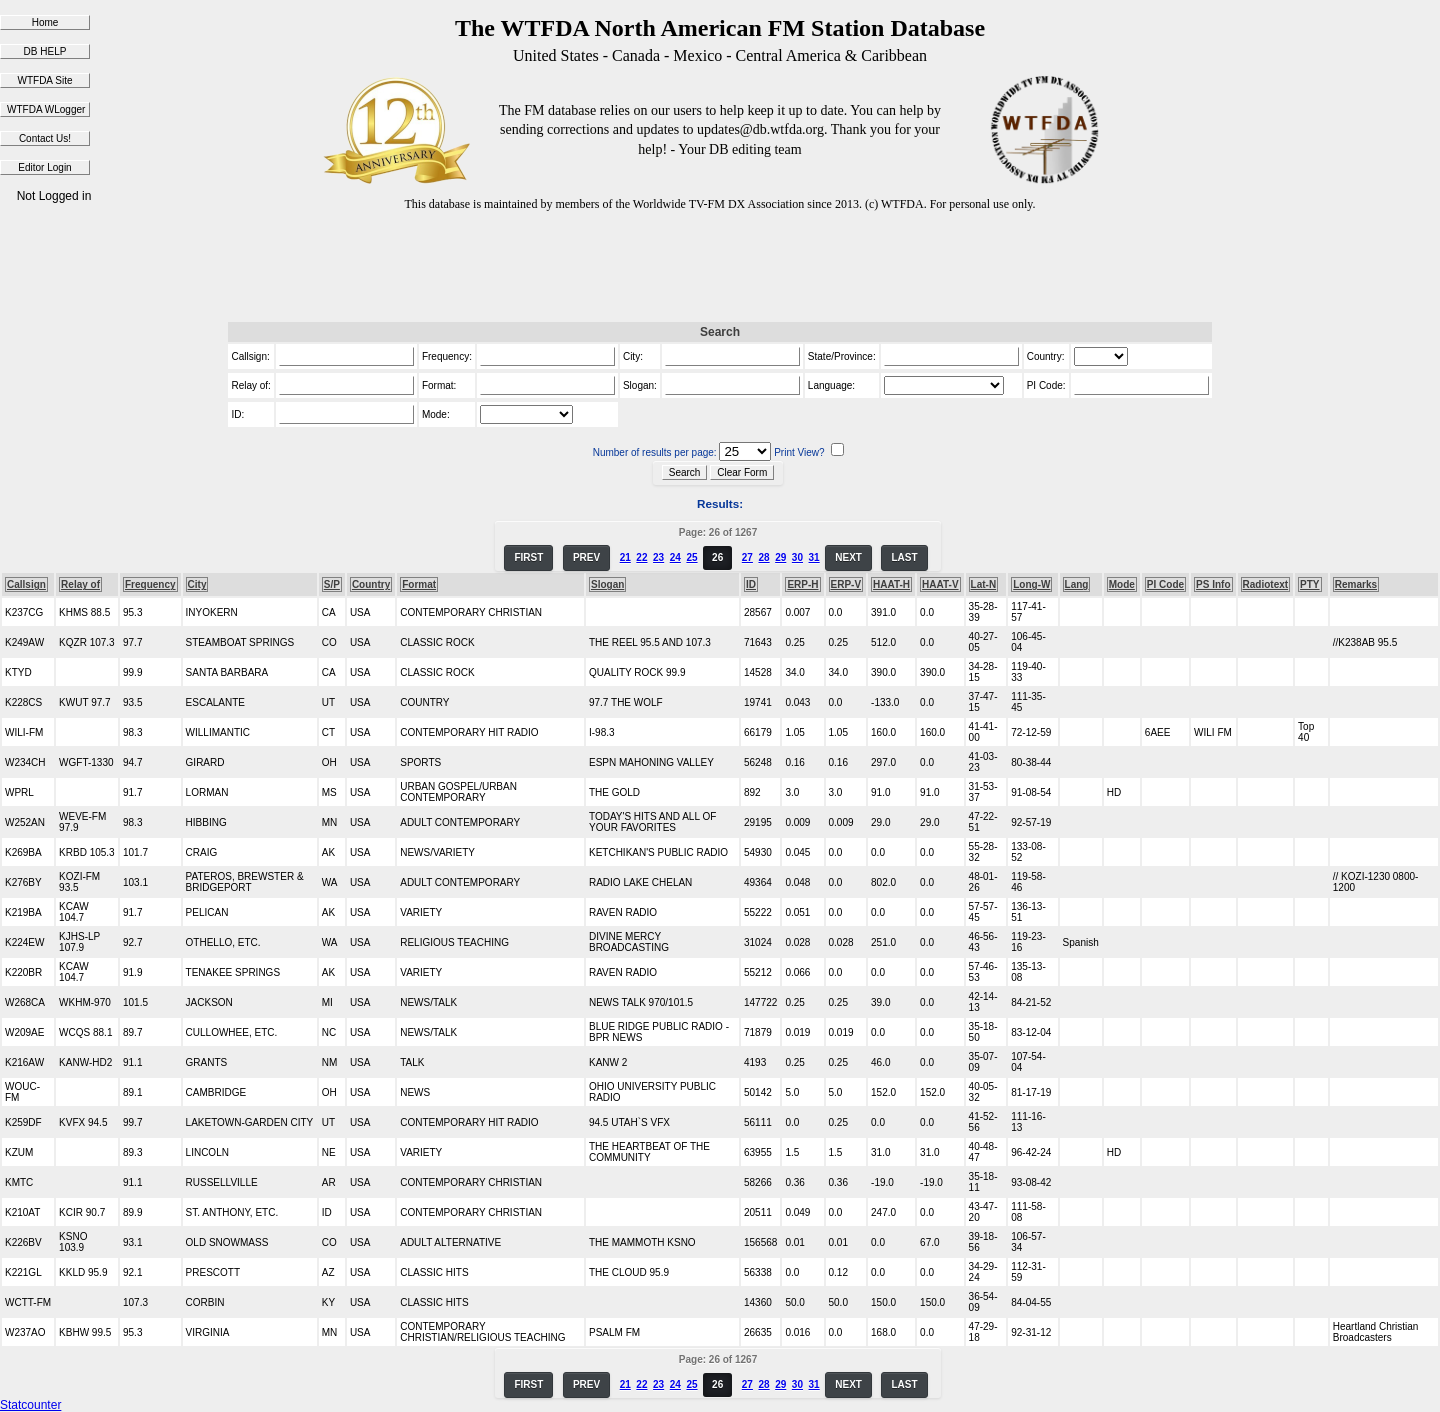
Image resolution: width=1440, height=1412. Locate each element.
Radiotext (1266, 584)
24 (675, 557)
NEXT (848, 557)
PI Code (1165, 584)
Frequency (150, 584)
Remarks (1356, 584)
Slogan (607, 584)
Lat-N (984, 584)
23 (658, 557)
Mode (1122, 584)
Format (419, 584)
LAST (904, 557)
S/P (332, 584)
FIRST (528, 557)
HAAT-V (940, 584)
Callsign (26, 584)
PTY (1309, 584)
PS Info (1213, 584)
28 (763, 557)
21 (625, 557)
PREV (586, 557)
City (197, 584)
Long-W (1031, 584)
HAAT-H (891, 584)
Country (371, 584)
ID (751, 584)
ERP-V (846, 584)
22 (641, 557)
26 (717, 557)
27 (747, 557)
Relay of (80, 584)
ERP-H (802, 584)
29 (780, 557)
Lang (1077, 584)
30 (797, 557)
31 (814, 557)
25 (691, 557)
